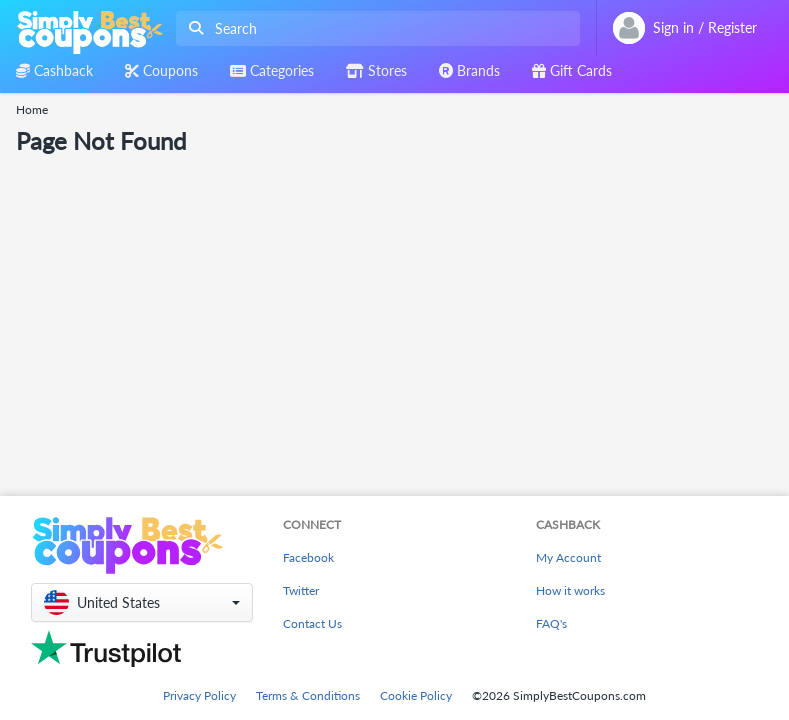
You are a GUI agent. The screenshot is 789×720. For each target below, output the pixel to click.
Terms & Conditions (308, 695)
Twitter (301, 590)
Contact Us (312, 623)
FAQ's (551, 623)
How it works (570, 590)
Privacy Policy (199, 695)
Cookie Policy (416, 695)
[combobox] (374, 28)
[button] (142, 602)
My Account (568, 557)
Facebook (308, 557)
